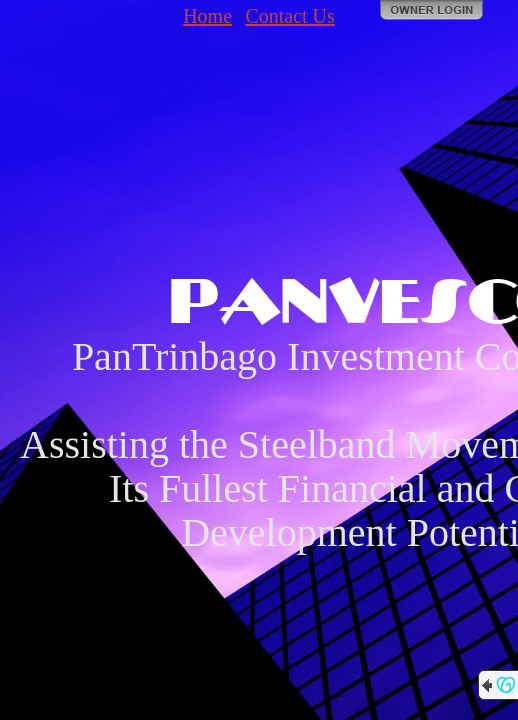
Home (207, 16)
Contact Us (289, 16)
